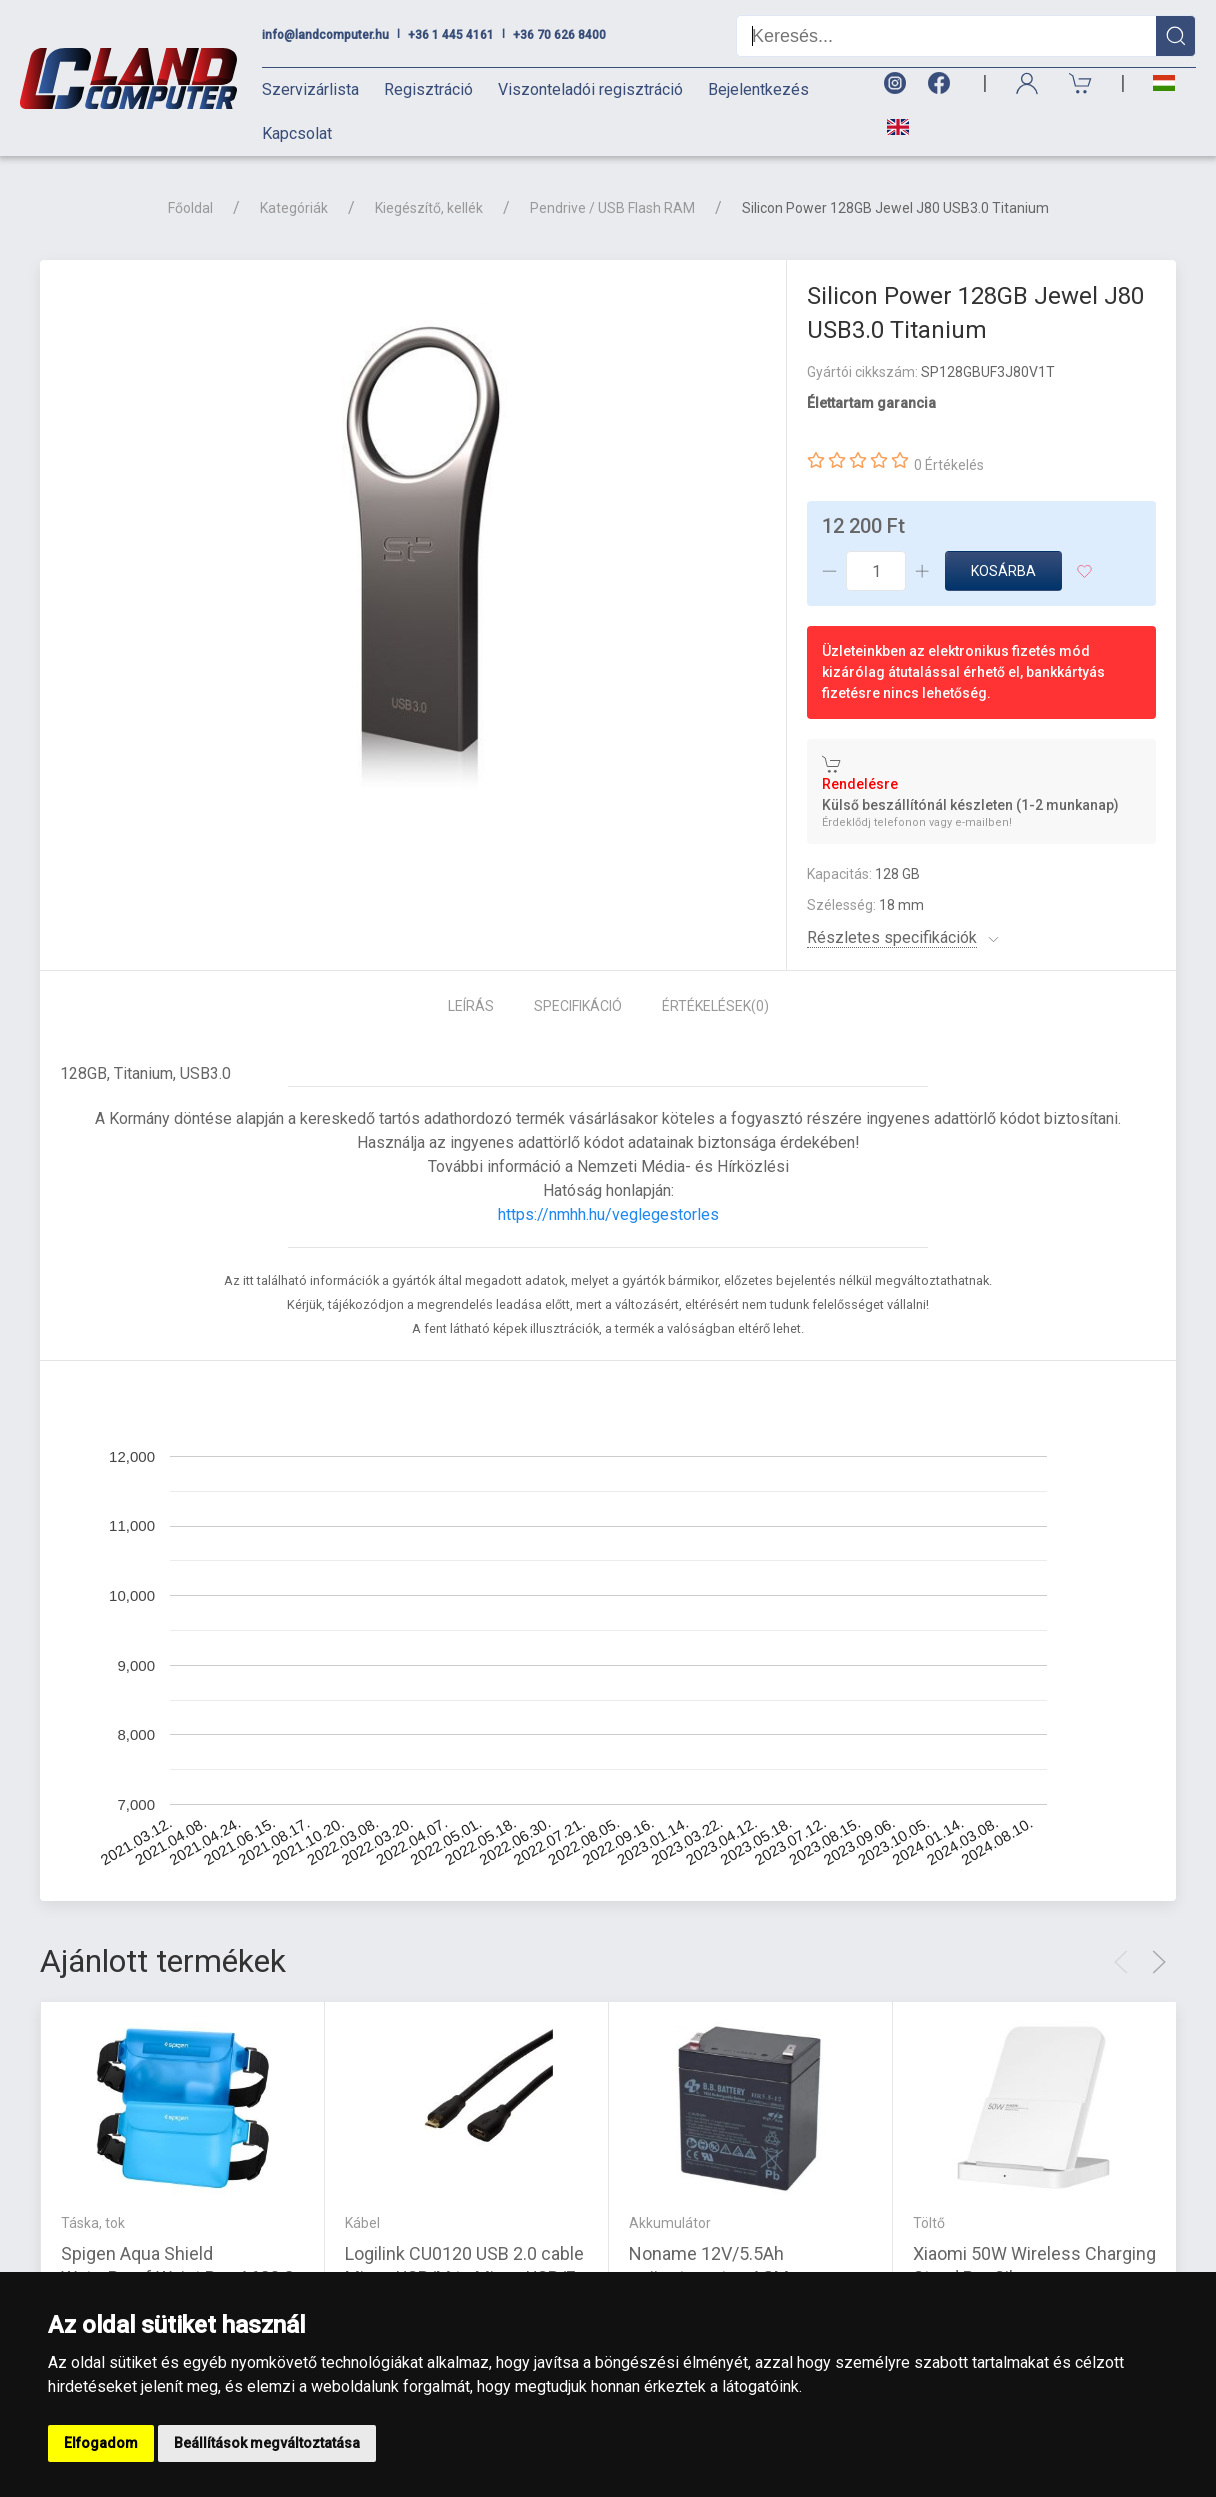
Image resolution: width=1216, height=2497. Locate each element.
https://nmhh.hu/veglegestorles (608, 1214)
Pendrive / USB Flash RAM (612, 208)
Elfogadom (101, 2443)
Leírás (471, 1006)
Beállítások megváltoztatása (267, 2443)
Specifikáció (578, 1006)
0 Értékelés (949, 465)
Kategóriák (294, 208)
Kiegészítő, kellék (429, 208)
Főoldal (190, 208)
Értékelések (715, 1006)
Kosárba (1003, 571)
